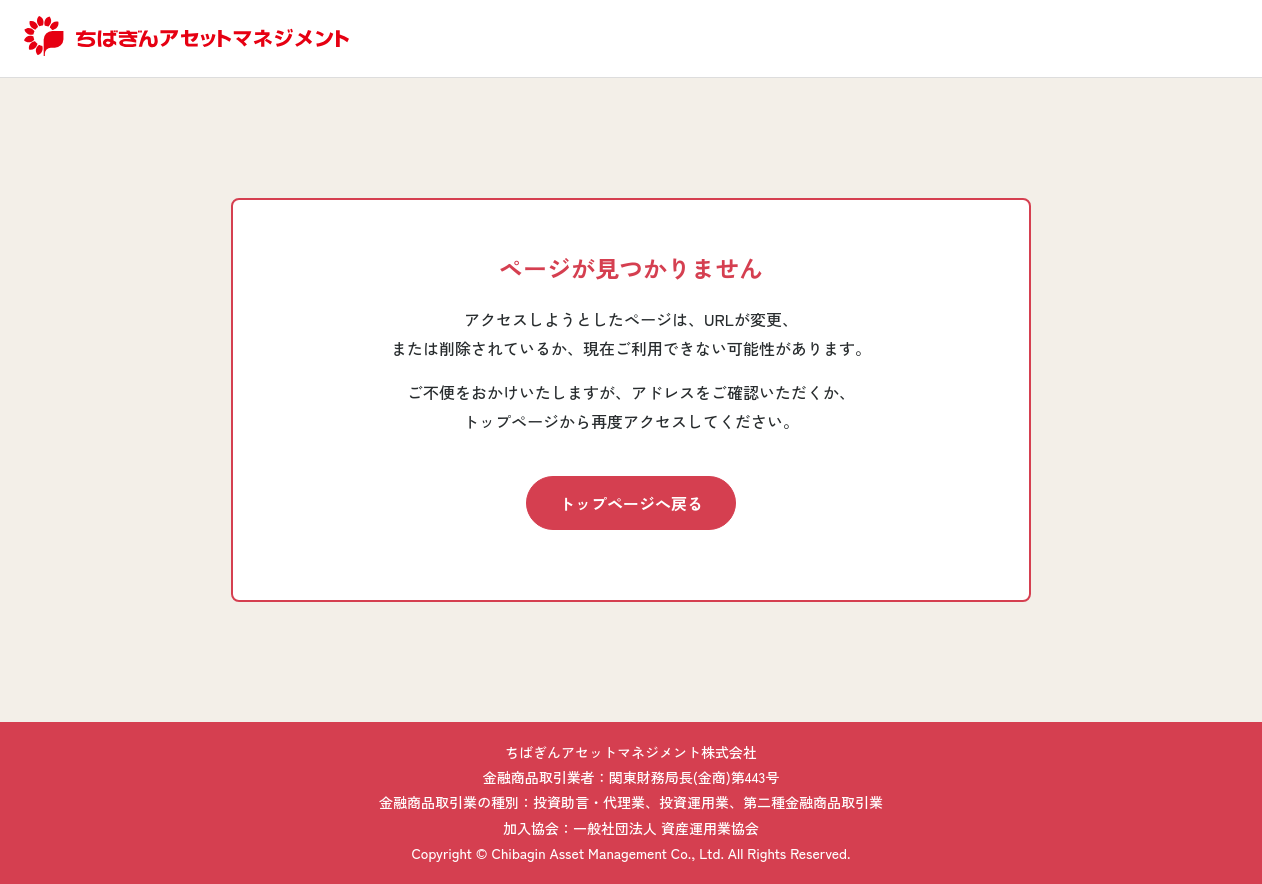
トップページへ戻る (631, 503)
